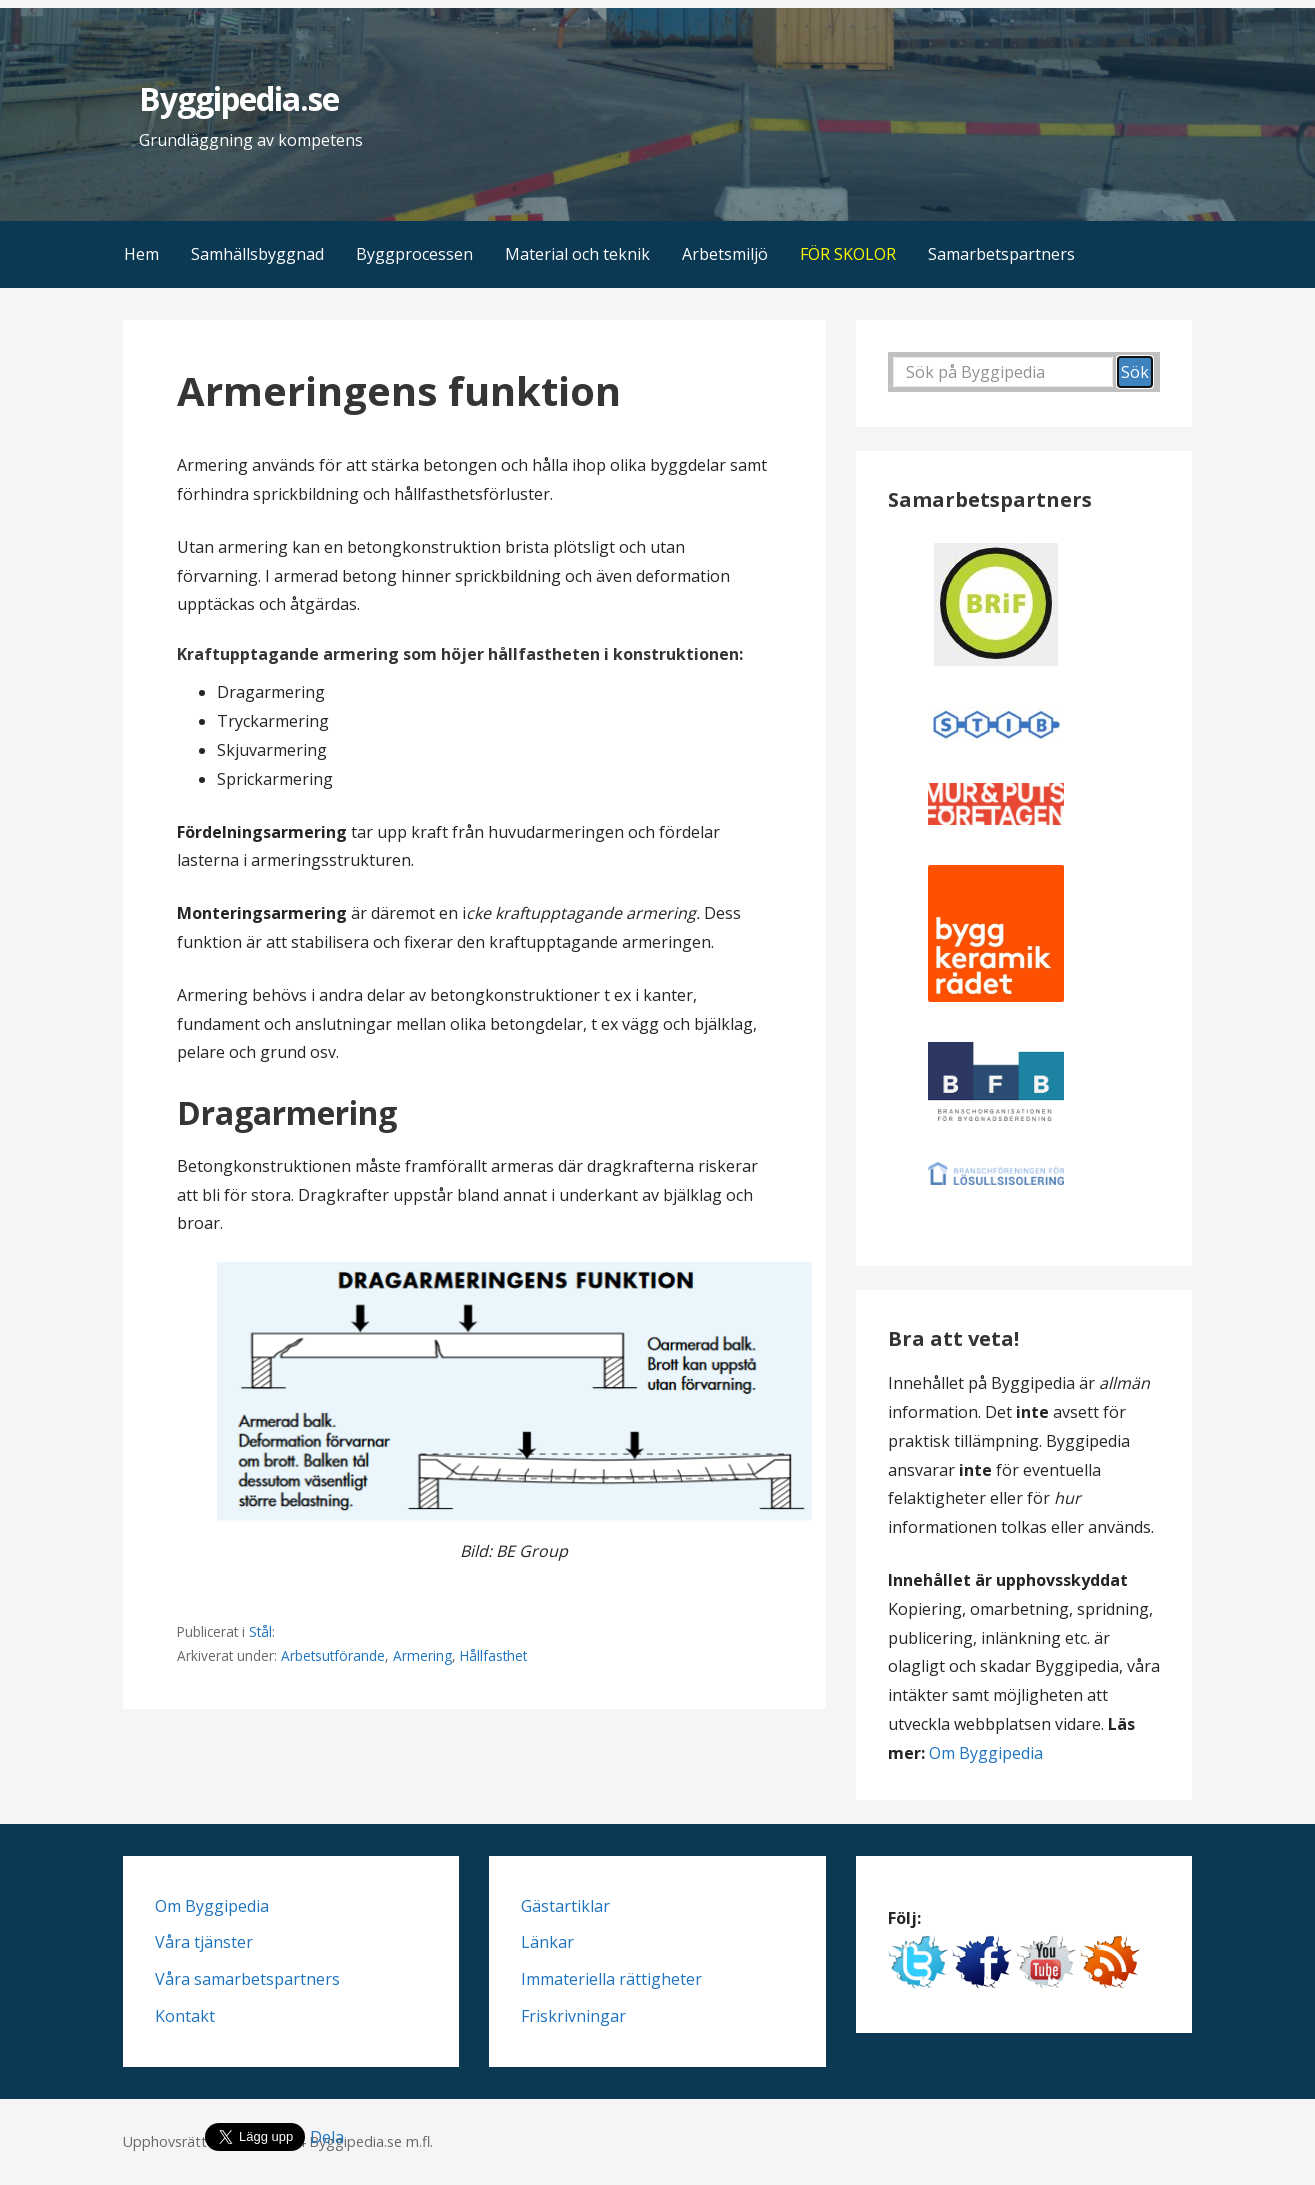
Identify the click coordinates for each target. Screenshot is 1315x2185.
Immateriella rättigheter (611, 1979)
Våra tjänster (204, 1942)
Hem (141, 254)
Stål (260, 1631)
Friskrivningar (573, 2016)
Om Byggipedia (986, 1753)
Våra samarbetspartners (247, 1979)
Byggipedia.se (239, 98)
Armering (422, 1655)
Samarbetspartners (1001, 254)
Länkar (547, 1942)
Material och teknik (577, 254)
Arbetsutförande (333, 1655)
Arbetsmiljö (725, 254)
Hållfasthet (493, 1655)
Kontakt (185, 2016)
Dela (327, 2137)
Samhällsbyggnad (257, 254)
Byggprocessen (414, 254)
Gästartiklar (565, 1906)
